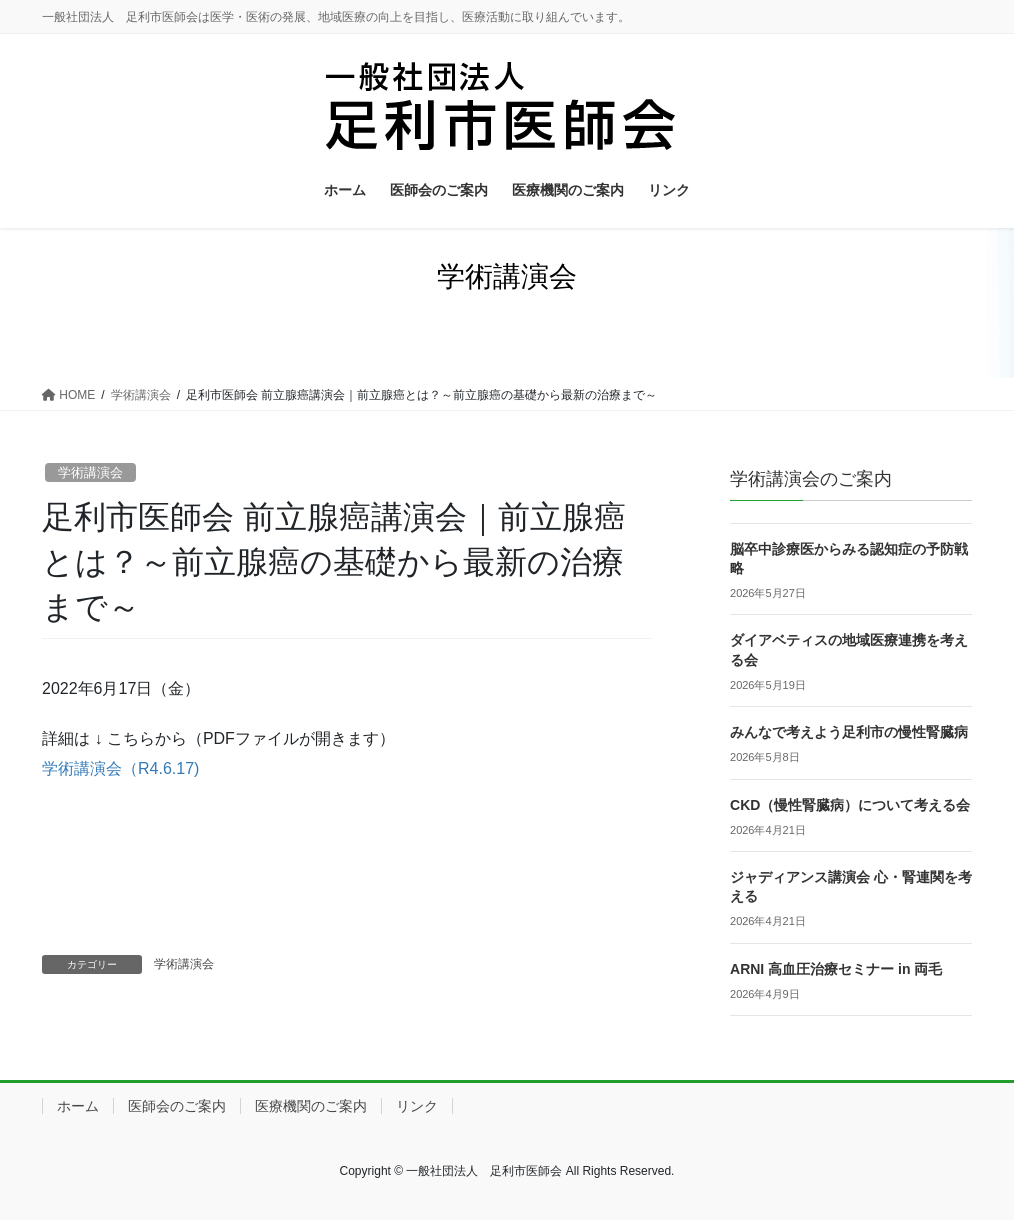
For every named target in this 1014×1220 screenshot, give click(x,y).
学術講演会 (90, 472)
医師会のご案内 (177, 1106)
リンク (417, 1106)
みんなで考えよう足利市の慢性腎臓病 (849, 732)
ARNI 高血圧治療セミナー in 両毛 (836, 969)
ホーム (78, 1106)
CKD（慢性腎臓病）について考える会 (850, 805)
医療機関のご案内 (311, 1106)
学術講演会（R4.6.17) (120, 768)
